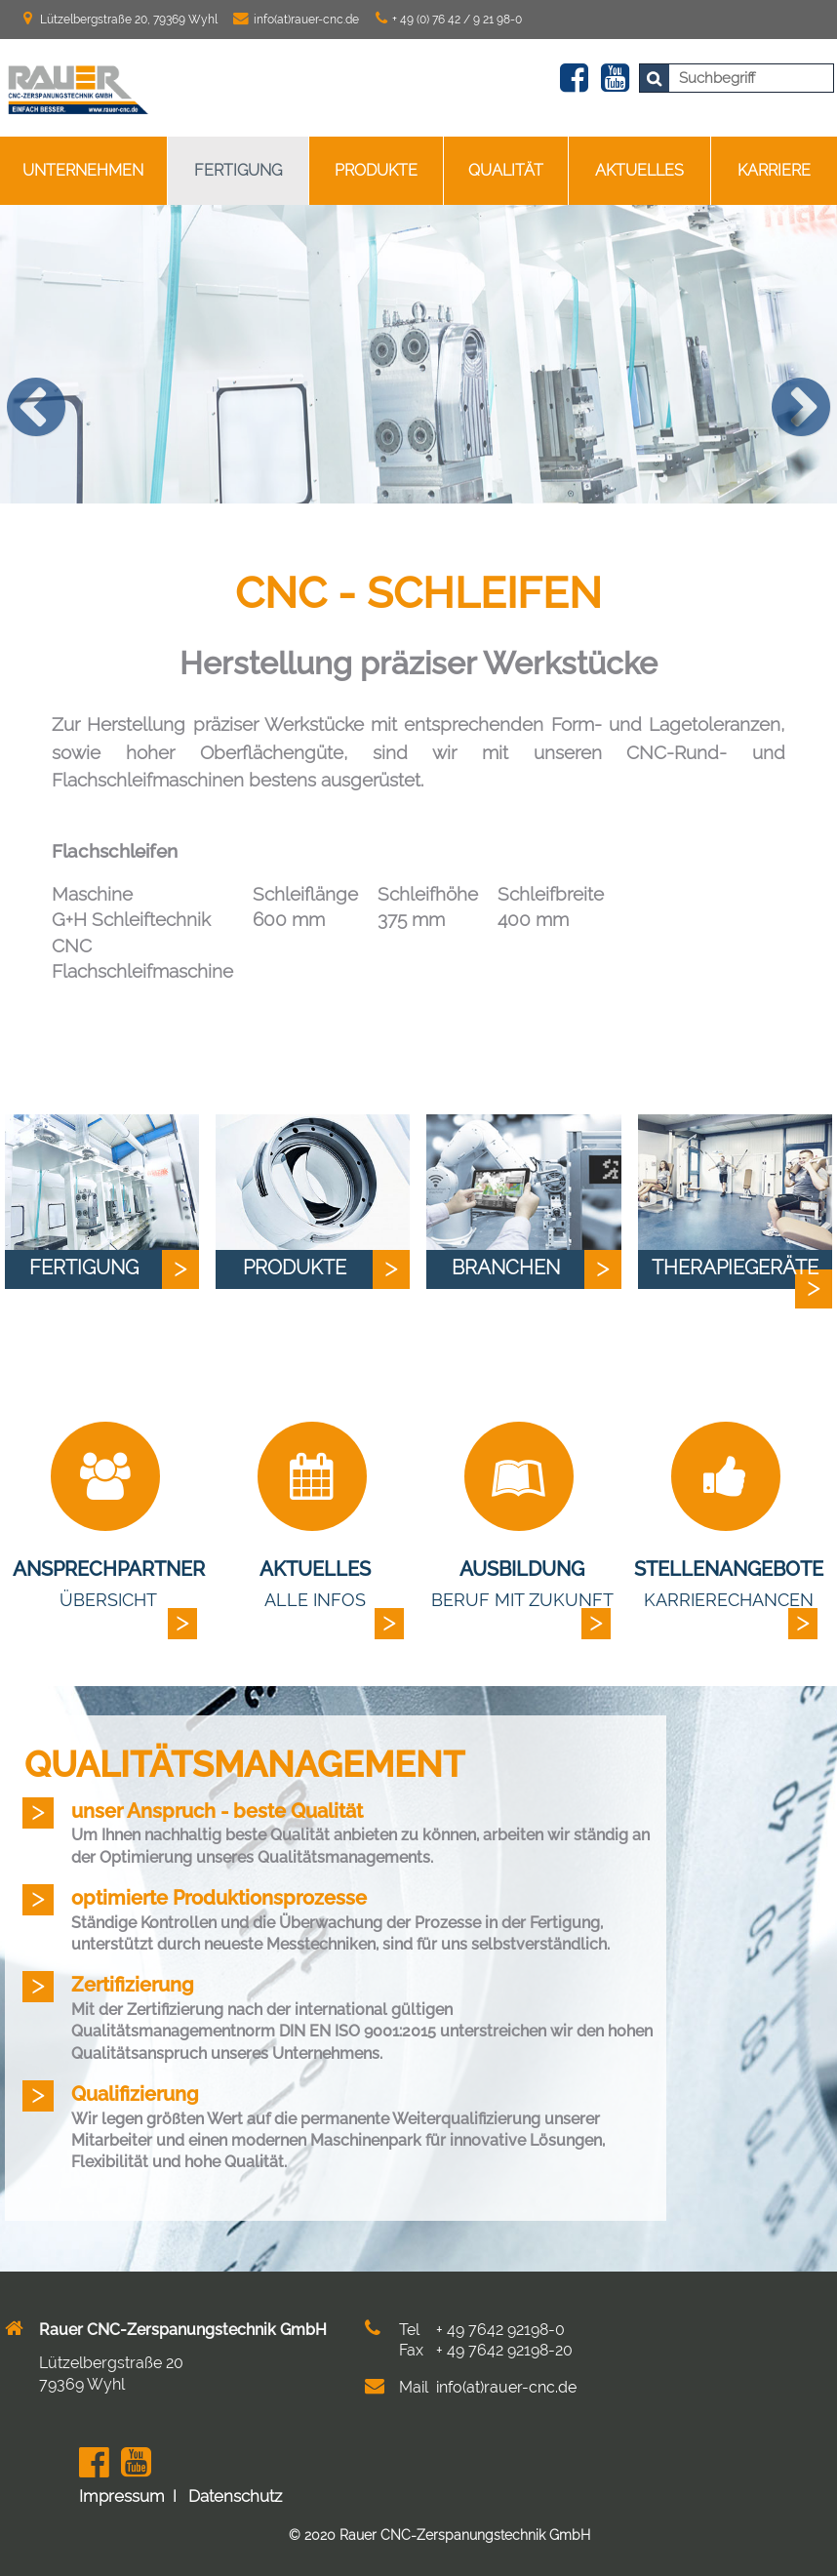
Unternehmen (82, 170)
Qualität (505, 170)
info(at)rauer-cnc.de (306, 19)
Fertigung (238, 170)
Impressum (122, 2496)
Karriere (774, 170)
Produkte (376, 170)
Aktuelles (639, 170)
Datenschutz (235, 2496)
